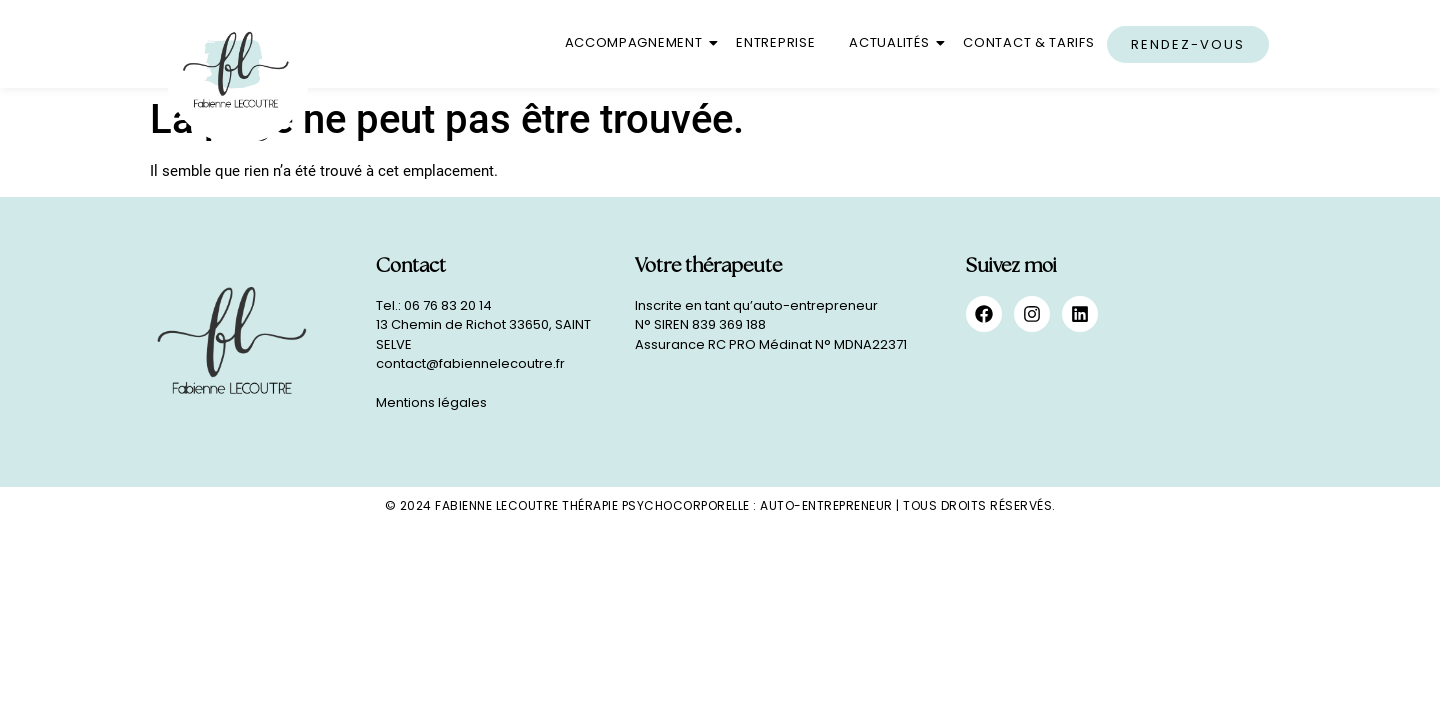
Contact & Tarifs (1028, 42)
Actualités (892, 42)
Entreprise (775, 42)
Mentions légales (431, 402)
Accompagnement (637, 42)
